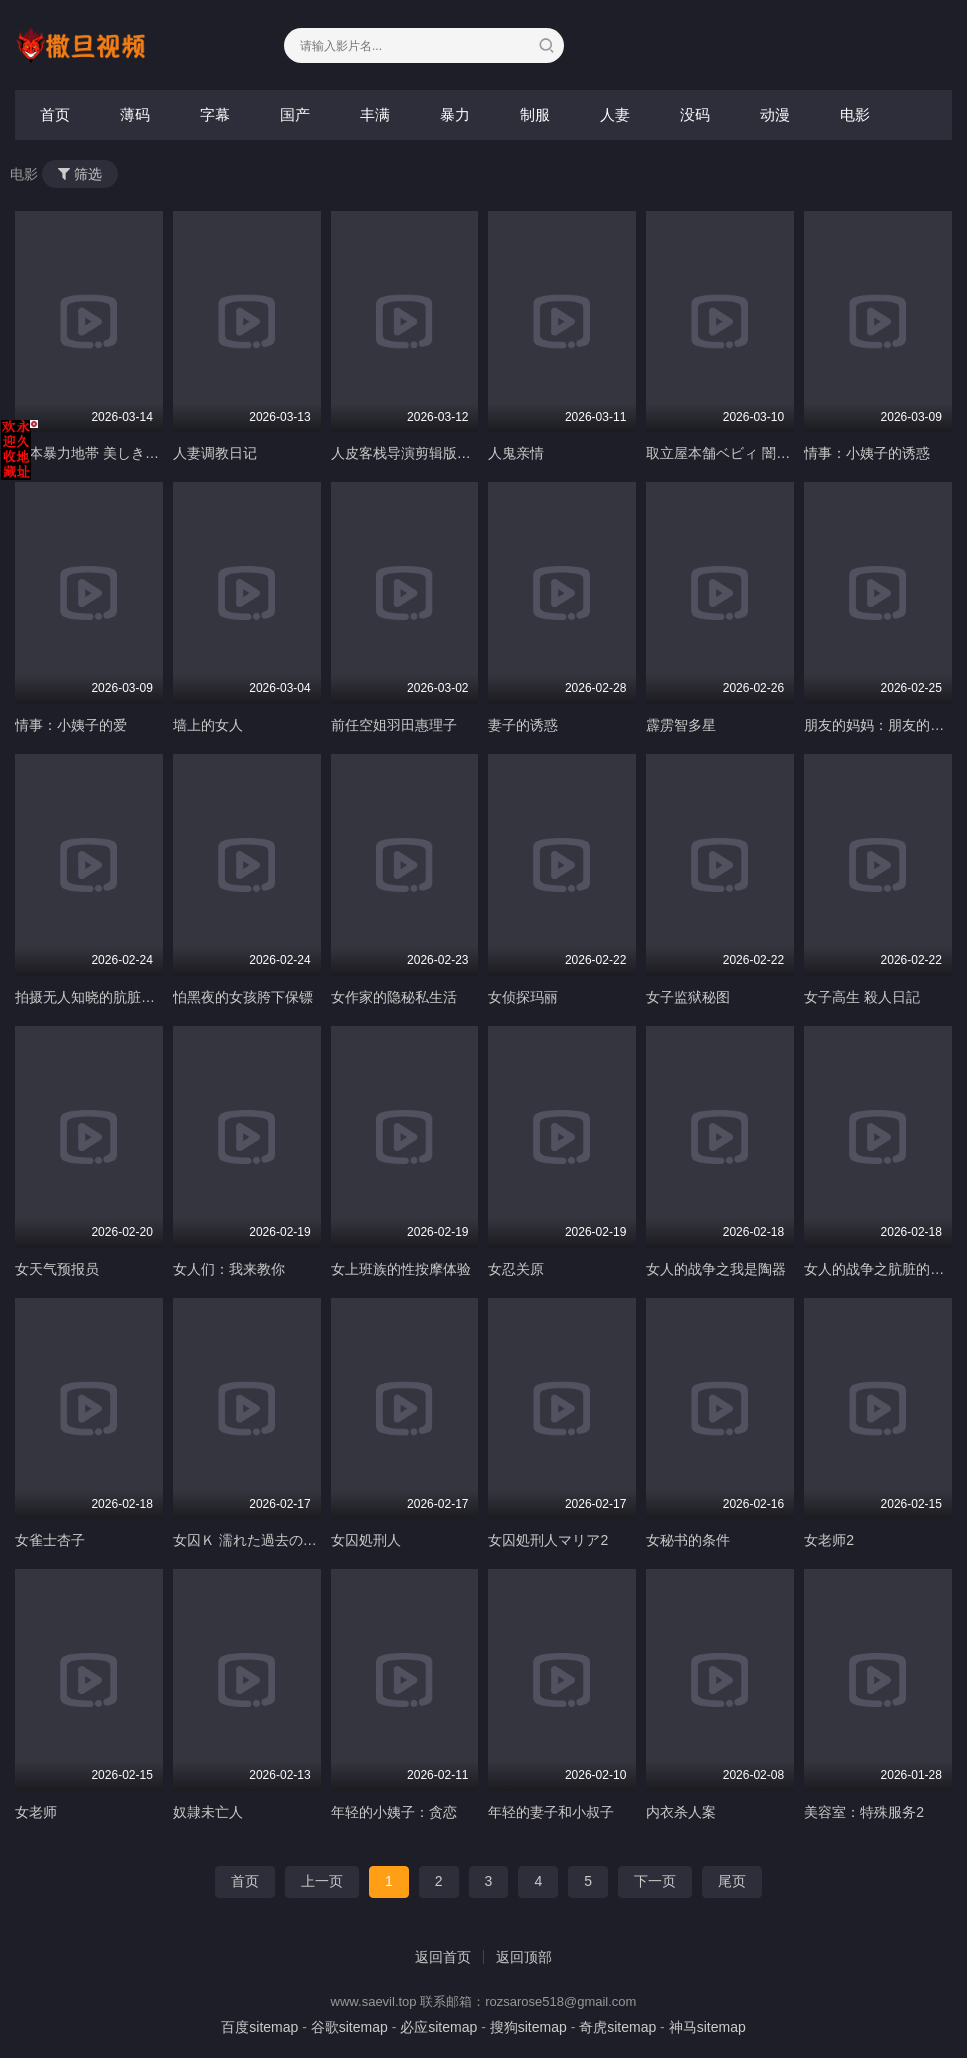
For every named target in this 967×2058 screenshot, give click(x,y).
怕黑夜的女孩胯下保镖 (243, 997)
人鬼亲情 (516, 453)
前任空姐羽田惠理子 (394, 725)
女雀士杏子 (50, 1540)
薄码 (135, 114)
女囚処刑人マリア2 (548, 1540)
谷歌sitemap (349, 2027)
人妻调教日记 (215, 453)
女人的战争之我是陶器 (716, 1269)
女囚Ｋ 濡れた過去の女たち (259, 1540)
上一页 (322, 1881)
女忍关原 (516, 1269)
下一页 (655, 1881)
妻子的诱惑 (523, 725)
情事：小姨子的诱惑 (867, 453)
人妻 (615, 114)
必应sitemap (438, 2027)
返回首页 (443, 1957)
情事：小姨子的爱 (71, 725)
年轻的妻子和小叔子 (551, 1812)
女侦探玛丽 (523, 997)
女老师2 (829, 1540)
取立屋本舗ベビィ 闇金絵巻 (732, 453)
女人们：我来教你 (229, 1269)
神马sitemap (707, 2027)
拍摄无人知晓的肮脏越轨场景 (106, 997)
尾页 (732, 1881)
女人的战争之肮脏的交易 (881, 1269)
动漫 (775, 114)
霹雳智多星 (681, 725)
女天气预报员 (57, 1269)
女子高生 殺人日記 (862, 997)
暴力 (455, 114)
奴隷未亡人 (208, 1812)
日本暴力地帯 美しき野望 (94, 453)
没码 (695, 114)
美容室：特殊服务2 (864, 1812)
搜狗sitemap (528, 2027)
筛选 (80, 174)
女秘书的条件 (688, 1540)
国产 (295, 114)
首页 (55, 114)
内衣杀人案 (681, 1812)
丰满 (375, 114)
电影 (855, 114)
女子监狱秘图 (688, 997)
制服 (535, 114)
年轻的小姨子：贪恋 (394, 1812)
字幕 (215, 114)
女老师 (36, 1812)
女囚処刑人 (366, 1540)
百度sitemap (259, 2027)
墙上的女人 (208, 725)
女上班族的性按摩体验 (401, 1269)
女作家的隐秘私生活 (394, 997)
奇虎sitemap (617, 2027)
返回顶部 (524, 1957)
